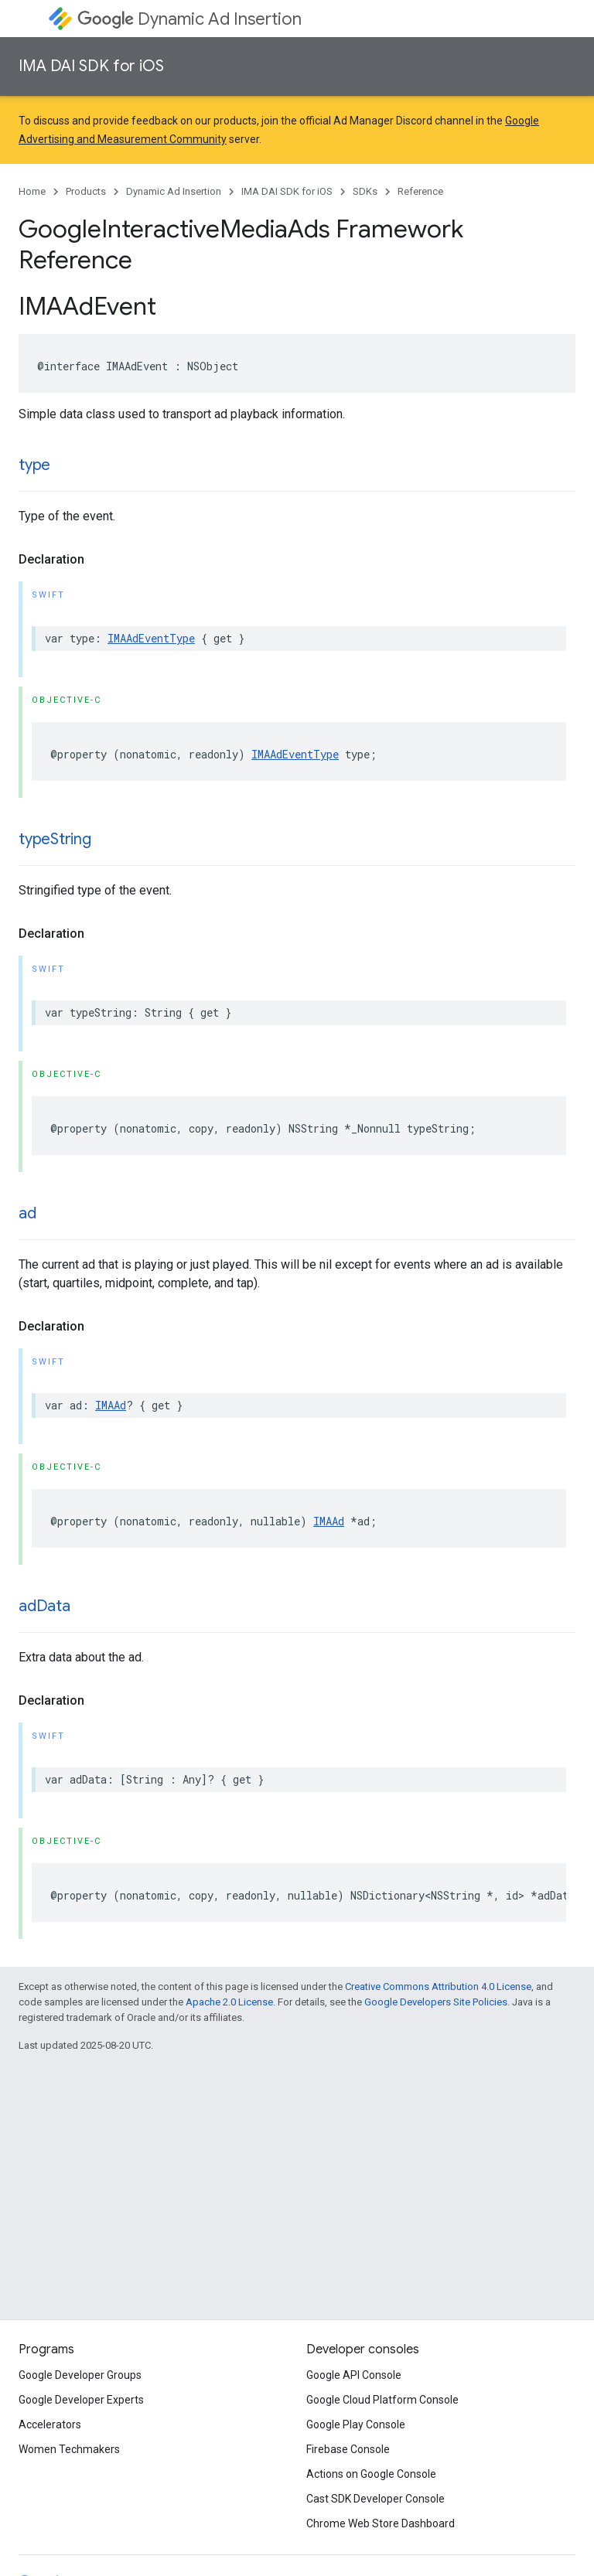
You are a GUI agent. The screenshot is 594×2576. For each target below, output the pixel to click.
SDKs (365, 191)
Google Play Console (355, 2424)
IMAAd (110, 1405)
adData (44, 1606)
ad (27, 1213)
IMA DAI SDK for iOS (91, 66)
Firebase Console (348, 2449)
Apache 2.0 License (229, 2002)
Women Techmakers (69, 2449)
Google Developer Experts (81, 2400)
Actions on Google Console (371, 2474)
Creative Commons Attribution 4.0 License (438, 1986)
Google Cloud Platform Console (382, 2400)
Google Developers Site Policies (435, 2002)
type (34, 465)
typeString (55, 839)
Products (86, 191)
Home (32, 191)
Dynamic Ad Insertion (189, 19)
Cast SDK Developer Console (375, 2499)
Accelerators (50, 2424)
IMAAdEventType (151, 638)
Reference (420, 191)
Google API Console (353, 2375)
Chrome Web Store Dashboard (380, 2523)
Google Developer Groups (80, 2375)
